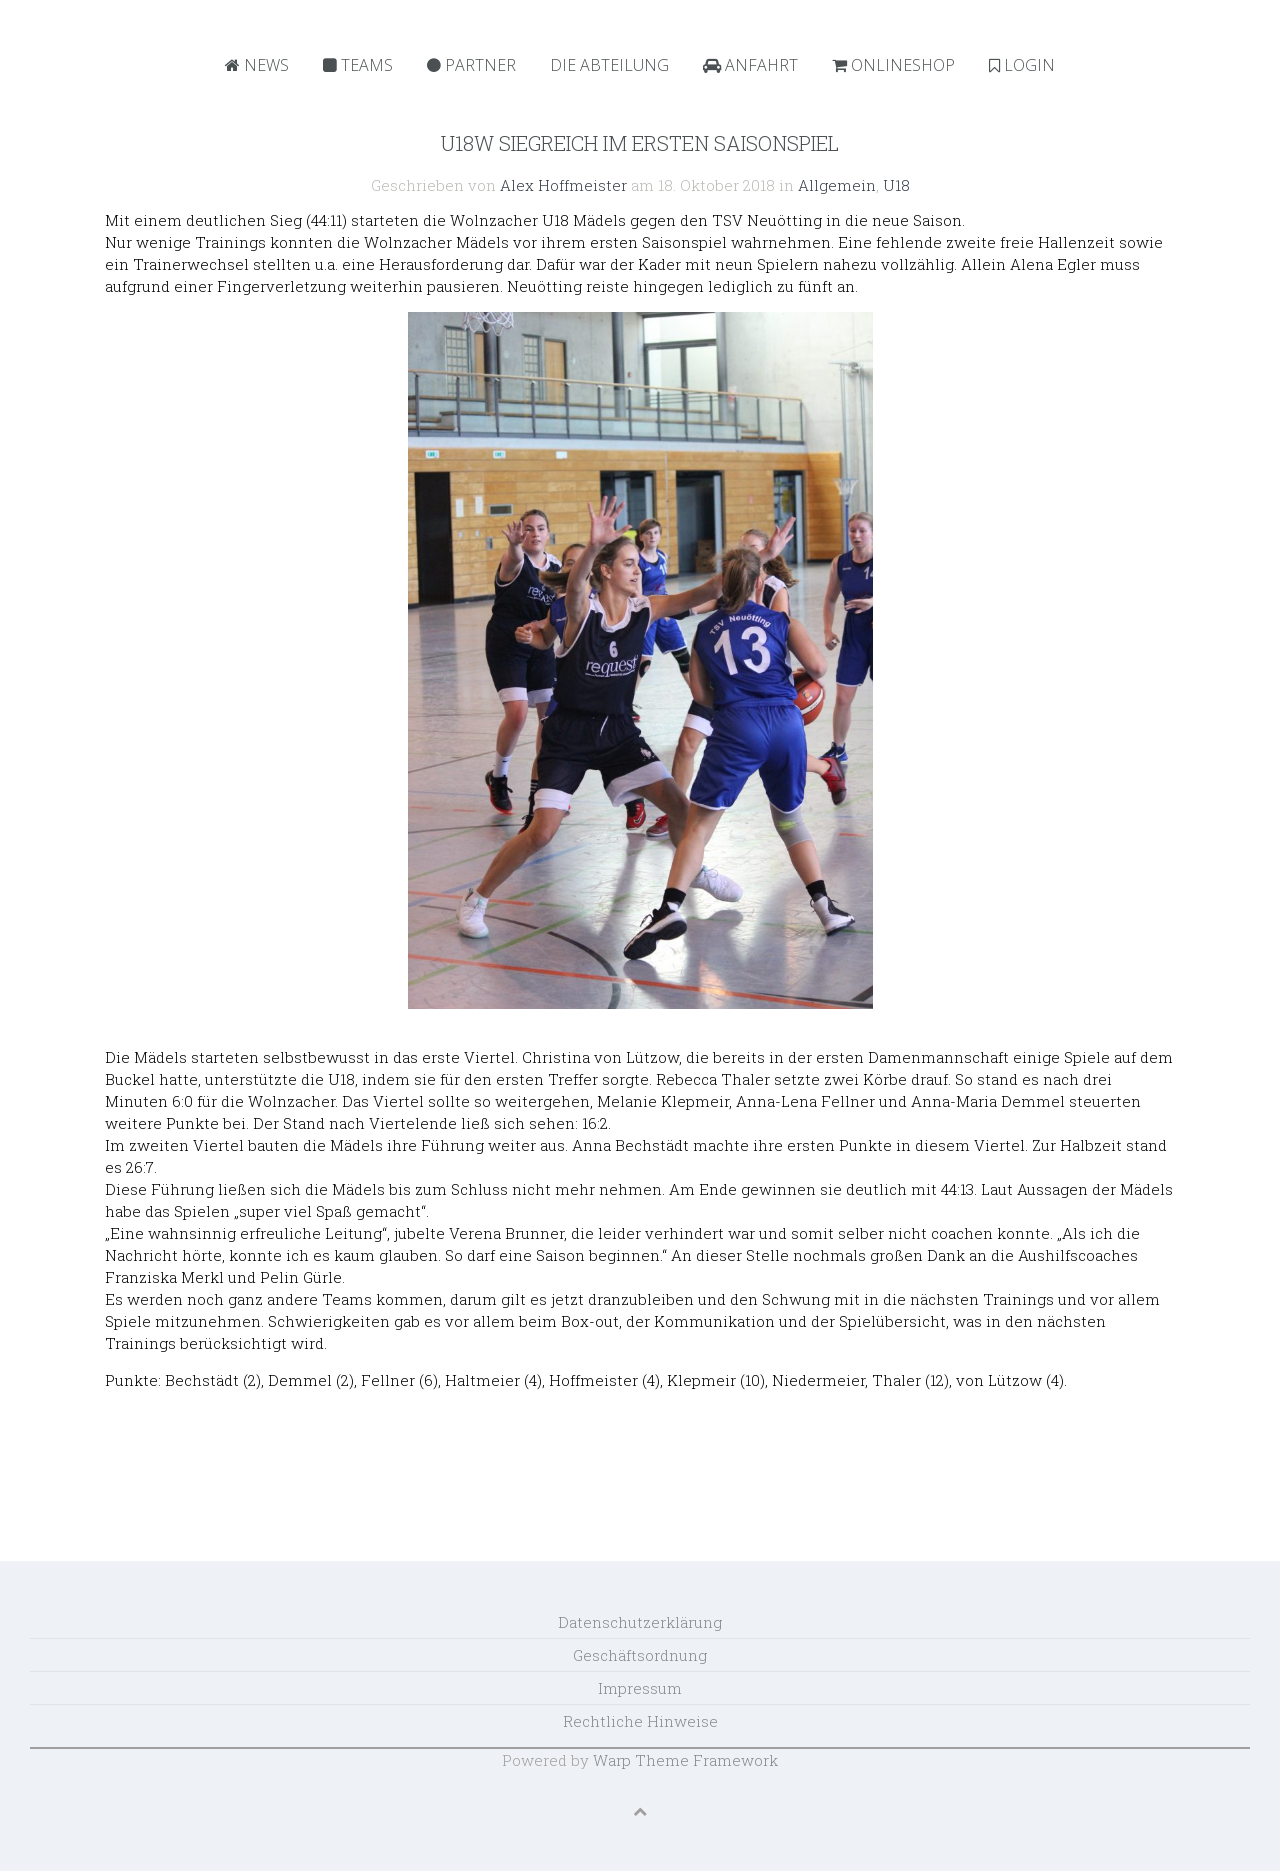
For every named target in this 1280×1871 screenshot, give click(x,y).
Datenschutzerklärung (640, 1622)
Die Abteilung (609, 65)
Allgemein (837, 185)
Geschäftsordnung (640, 1655)
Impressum (640, 1688)
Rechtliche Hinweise (640, 1721)
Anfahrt (750, 65)
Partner (471, 65)
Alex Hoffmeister (563, 185)
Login (1022, 65)
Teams (358, 65)
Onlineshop (893, 65)
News (257, 65)
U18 (896, 185)
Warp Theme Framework (685, 1760)
